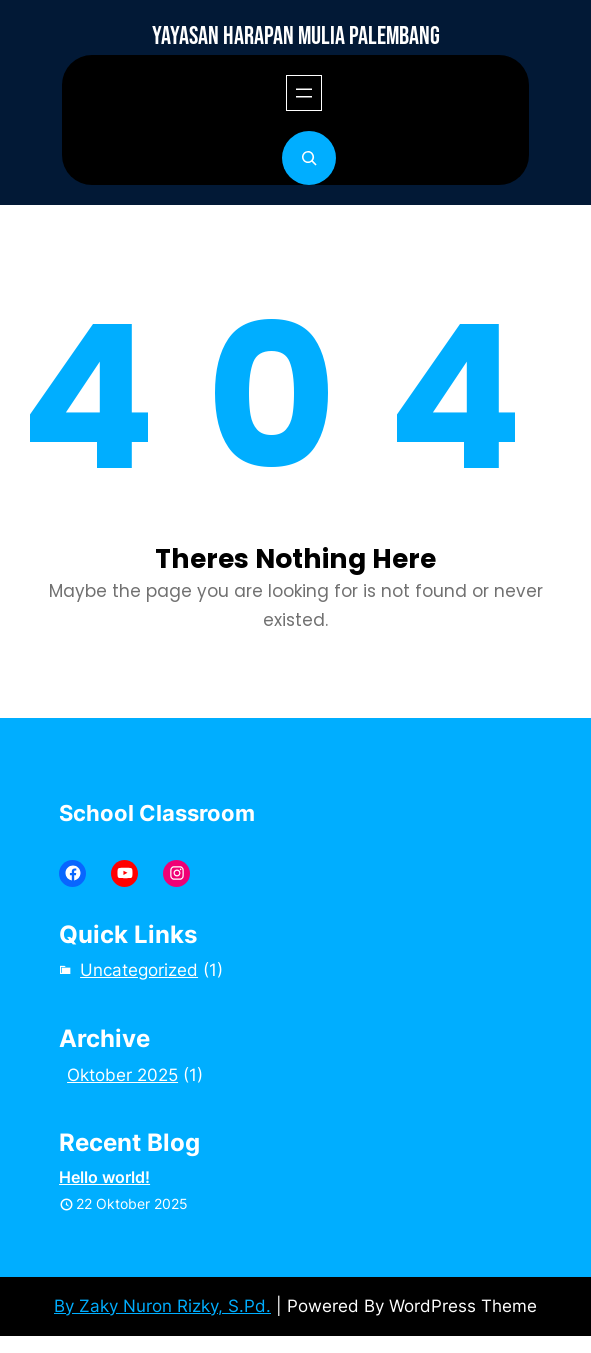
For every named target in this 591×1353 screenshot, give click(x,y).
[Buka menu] (304, 93)
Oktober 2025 (122, 1075)
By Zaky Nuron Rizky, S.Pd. (162, 1306)
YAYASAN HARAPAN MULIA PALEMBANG (296, 36)
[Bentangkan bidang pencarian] (309, 158)
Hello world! (104, 1177)
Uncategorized (139, 970)
